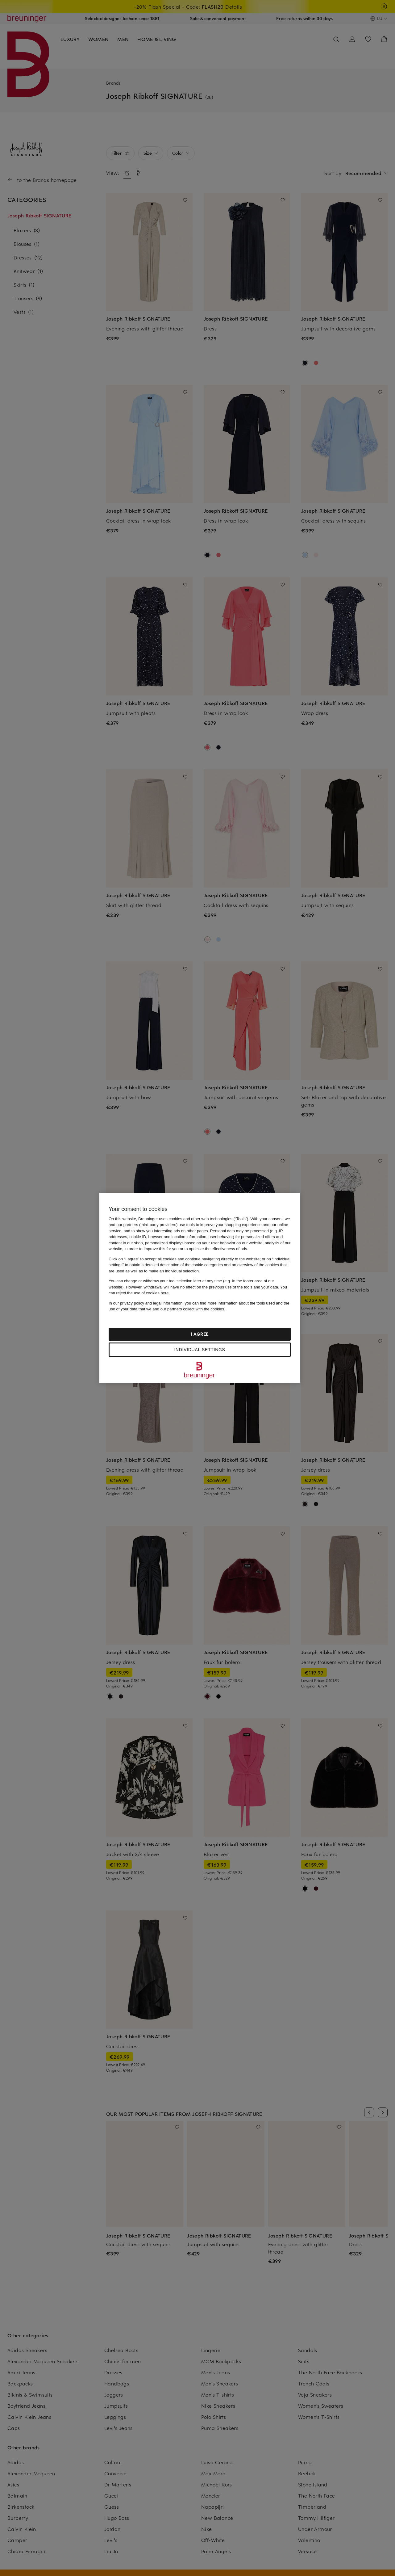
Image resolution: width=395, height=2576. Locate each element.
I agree (200, 1334)
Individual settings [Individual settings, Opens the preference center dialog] (199, 1349)
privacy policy (132, 1303)
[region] (199, 1288)
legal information (167, 1303)
